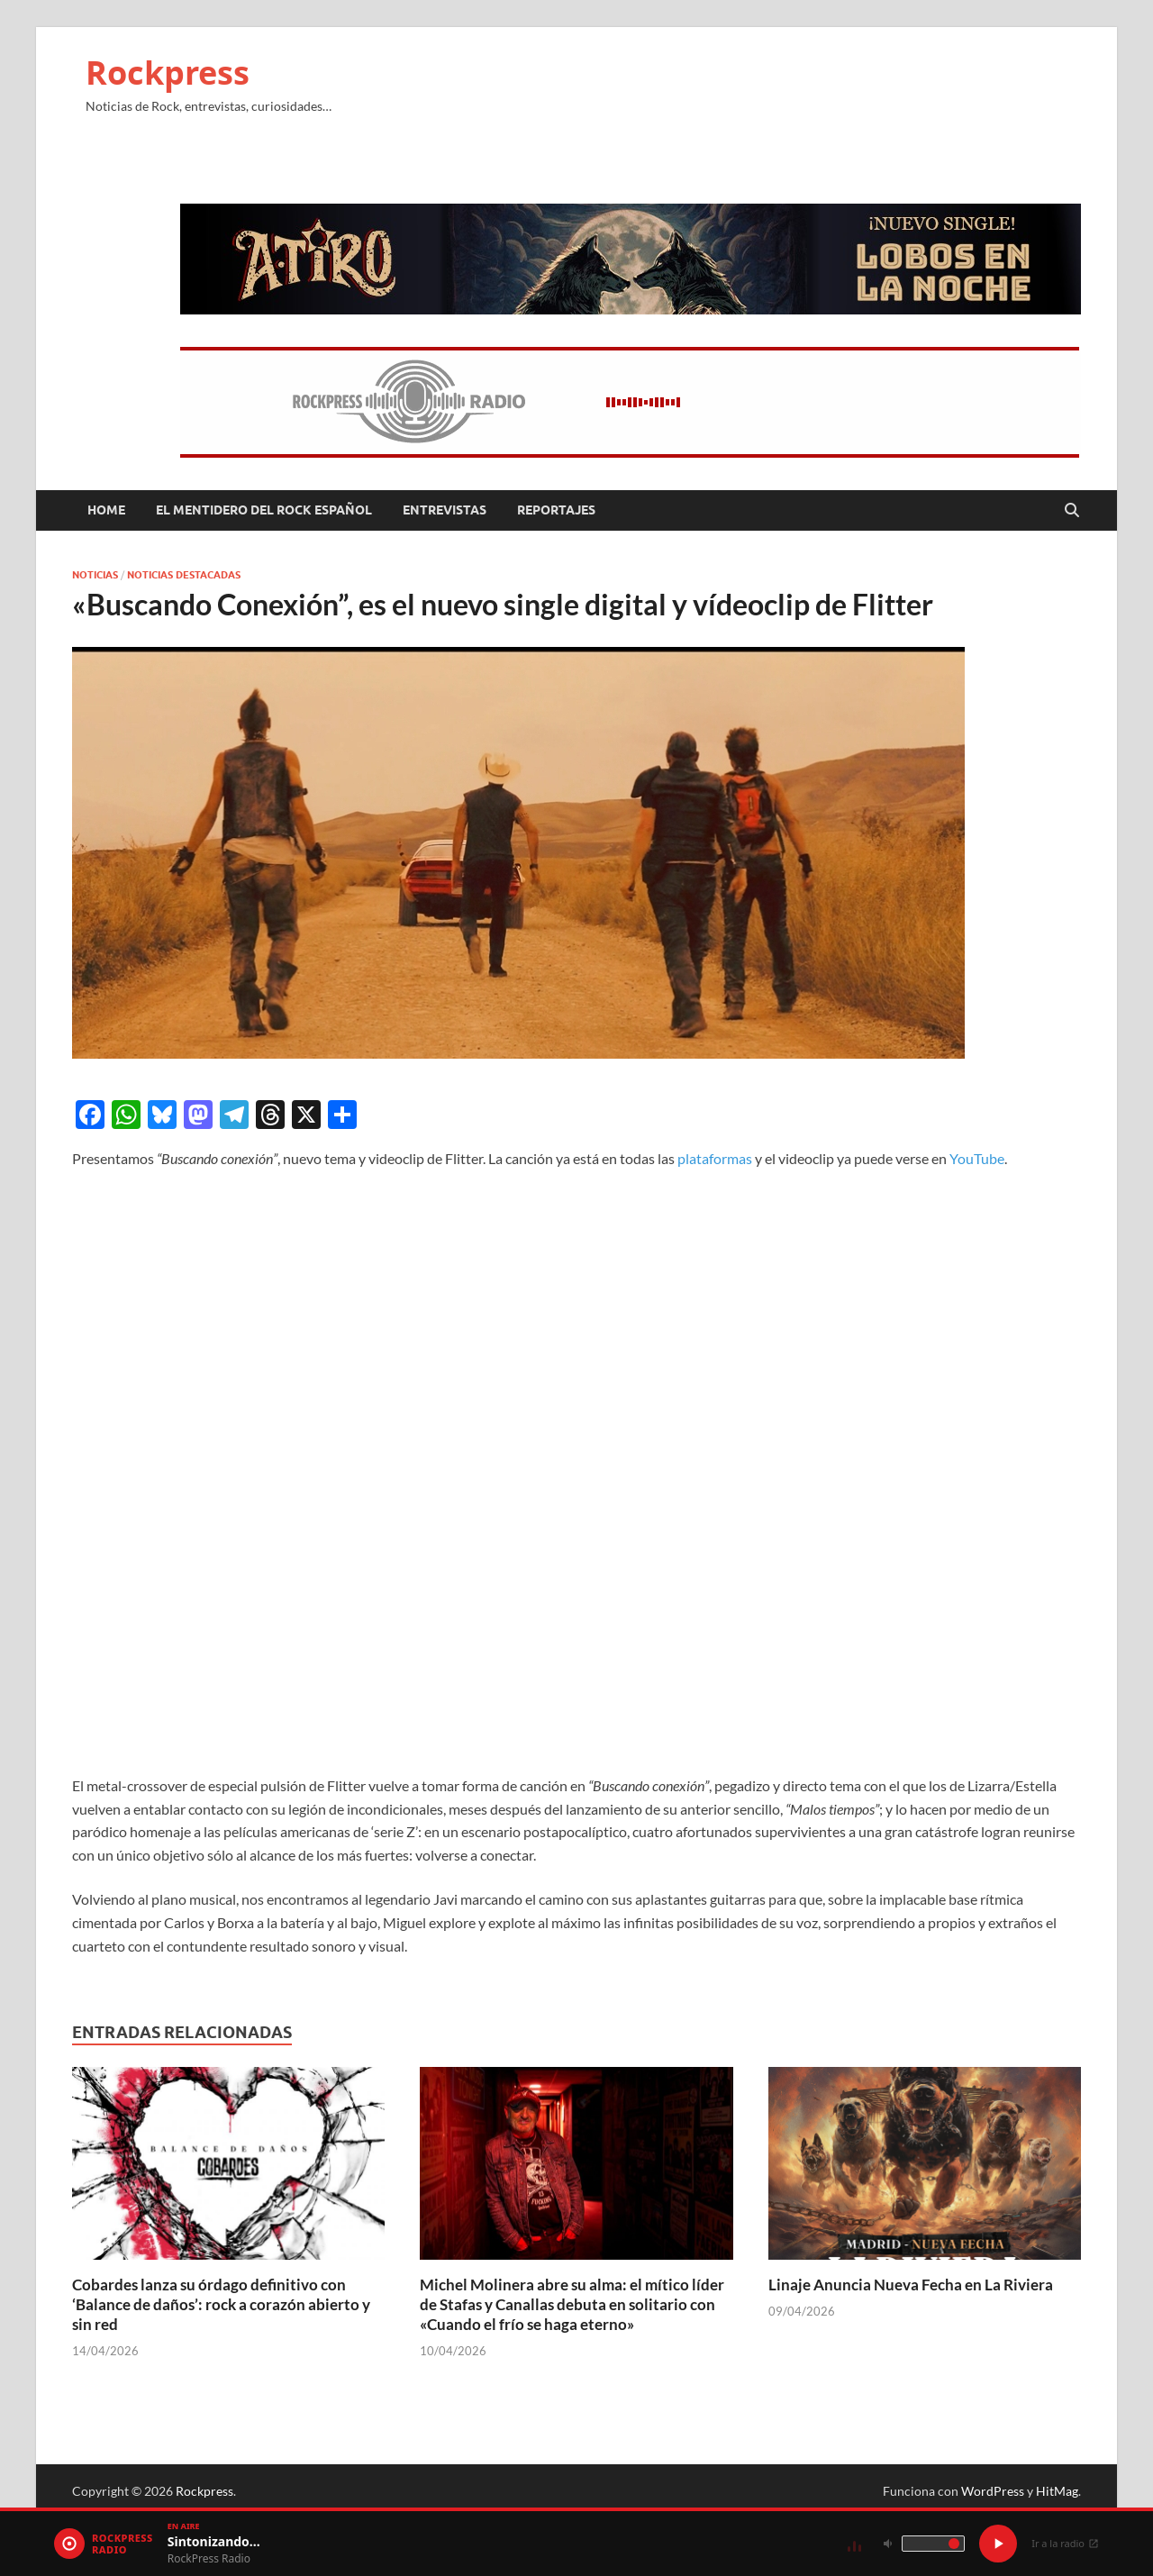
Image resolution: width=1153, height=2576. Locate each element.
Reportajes (556, 510)
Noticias (95, 575)
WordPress (992, 2491)
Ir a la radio (1065, 2543)
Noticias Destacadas (184, 575)
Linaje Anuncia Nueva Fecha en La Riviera (910, 2284)
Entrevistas (444, 510)
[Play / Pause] (998, 2543)
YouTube (976, 1158)
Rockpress (168, 72)
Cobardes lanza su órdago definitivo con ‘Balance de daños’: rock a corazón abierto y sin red (221, 2304)
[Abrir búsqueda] (1071, 511)
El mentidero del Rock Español (264, 510)
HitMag (1057, 2491)
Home (106, 510)
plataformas (714, 1158)
